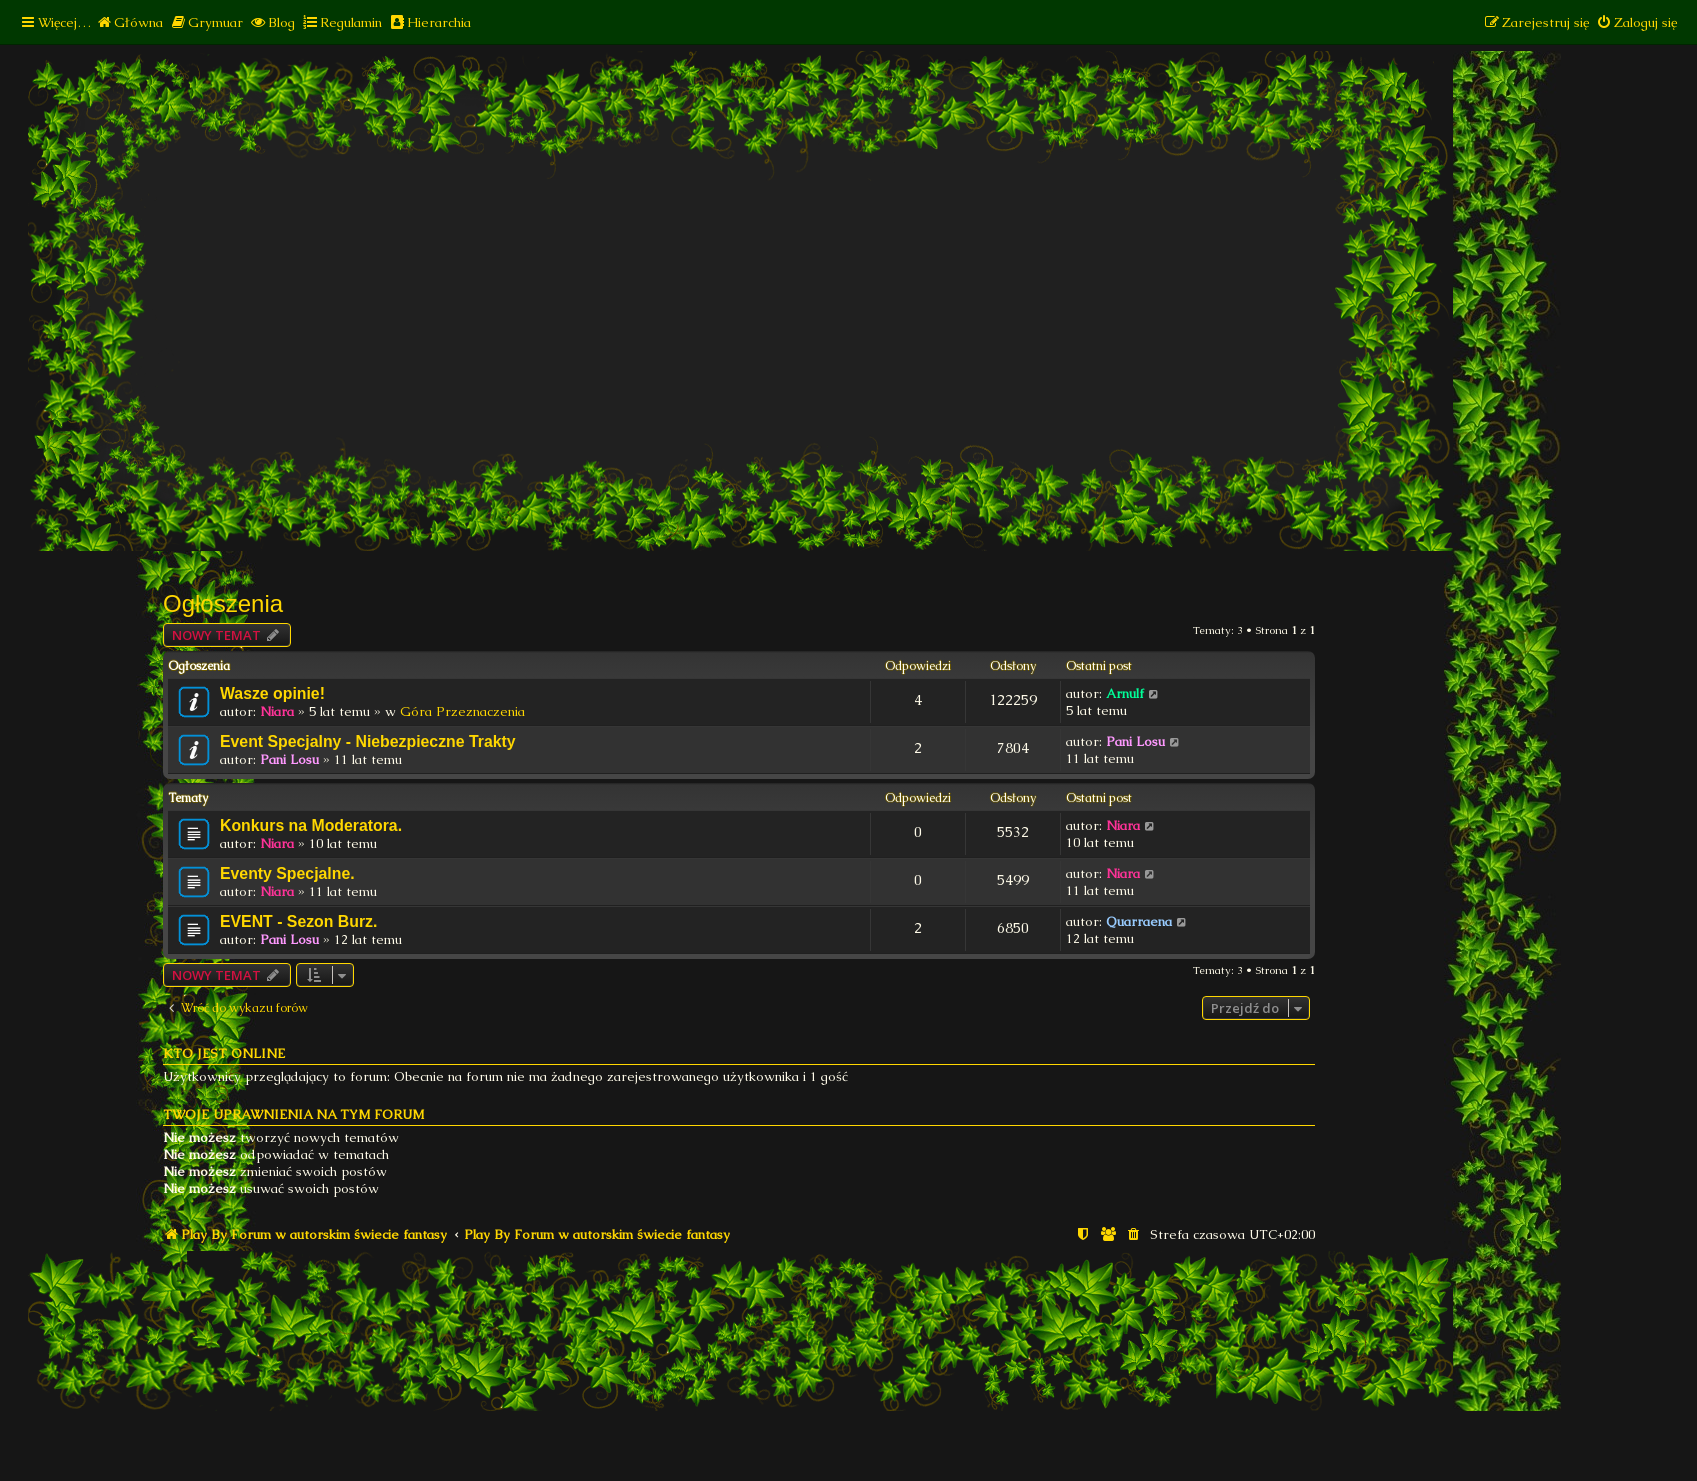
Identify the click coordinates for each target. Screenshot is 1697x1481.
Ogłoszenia (223, 603)
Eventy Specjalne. (287, 873)
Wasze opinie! (272, 693)
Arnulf (1125, 693)
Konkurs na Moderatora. (311, 825)
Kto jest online (224, 1053)
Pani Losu (289, 759)
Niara (277, 711)
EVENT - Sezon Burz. (298, 921)
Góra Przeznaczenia (462, 711)
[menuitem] (129, 22)
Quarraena (1139, 921)
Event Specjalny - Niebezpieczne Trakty (368, 741)
